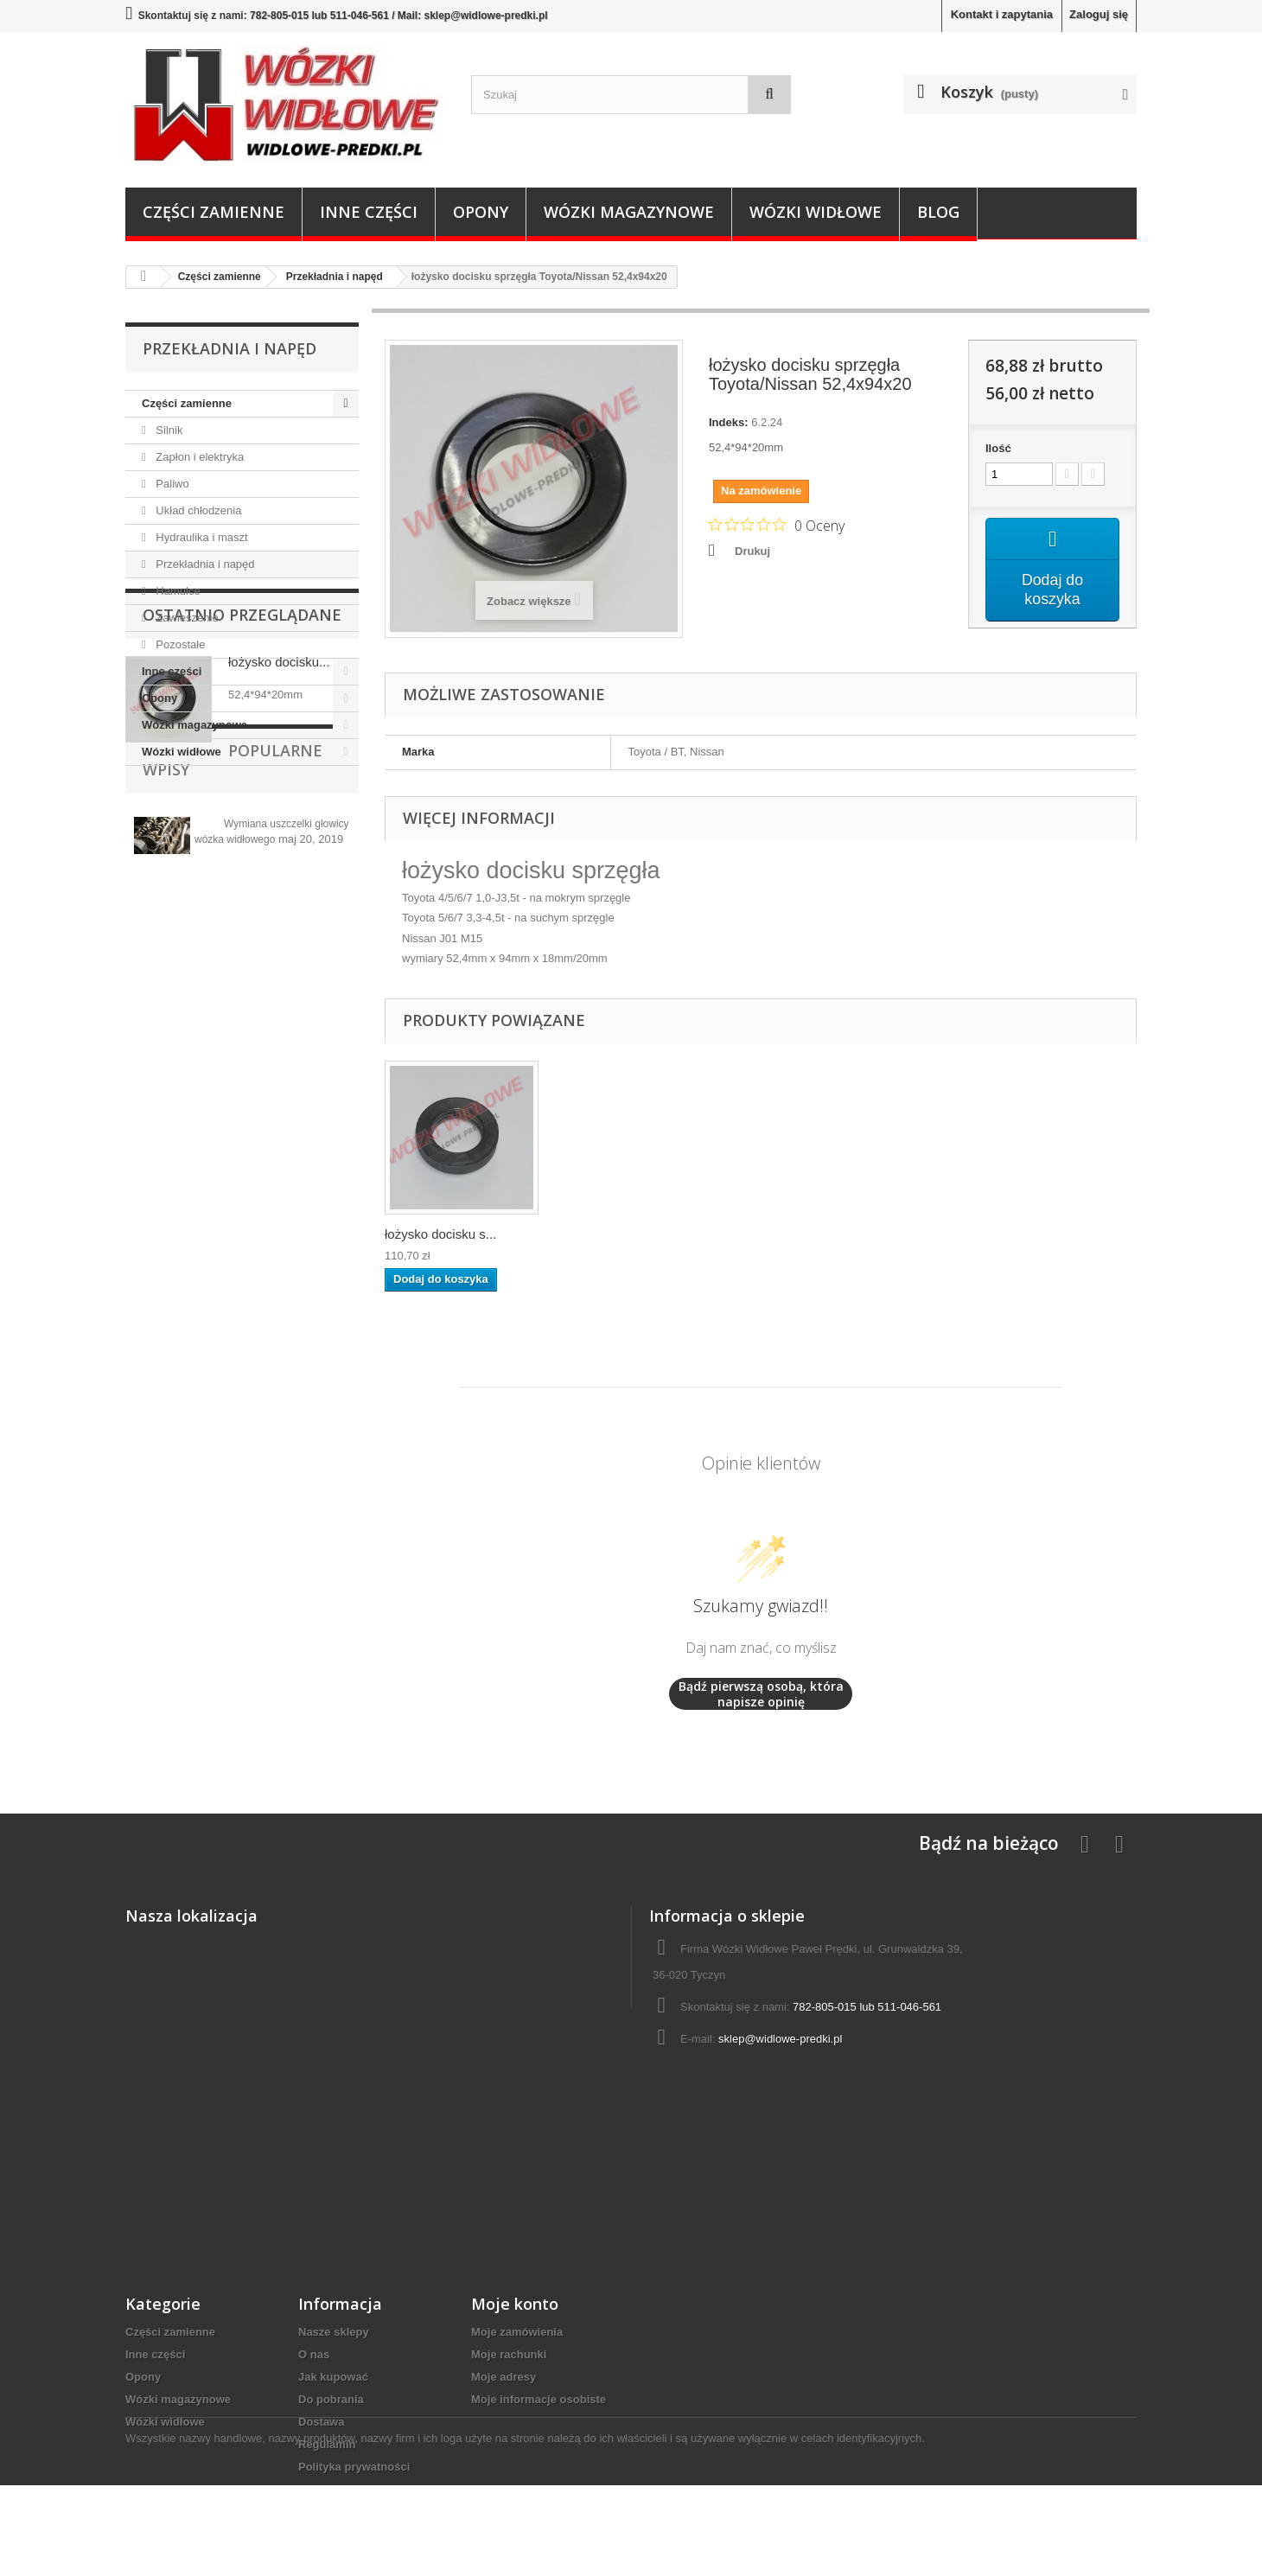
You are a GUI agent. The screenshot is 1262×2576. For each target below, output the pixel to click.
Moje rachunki (508, 2354)
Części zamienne (213, 211)
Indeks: (729, 422)
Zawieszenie (186, 617)
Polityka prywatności (354, 2466)
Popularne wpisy (215, 997)
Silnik (168, 430)
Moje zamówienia (517, 2331)
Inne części (368, 211)
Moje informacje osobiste (538, 2399)
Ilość (998, 448)
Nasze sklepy (333, 2331)
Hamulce (177, 590)
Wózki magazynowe (629, 211)
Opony (480, 211)
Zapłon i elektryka (199, 456)
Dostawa (321, 2421)
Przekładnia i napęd (204, 564)
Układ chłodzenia (197, 510)
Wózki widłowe (815, 211)
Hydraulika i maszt (200, 537)
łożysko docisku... (279, 865)
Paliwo (171, 483)
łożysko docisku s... (440, 1234)
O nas (313, 2354)
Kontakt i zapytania (1002, 14)
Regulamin (326, 2444)
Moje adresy (503, 2376)
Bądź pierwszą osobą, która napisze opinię (761, 1694)
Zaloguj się (1098, 14)
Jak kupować (333, 2376)
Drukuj (752, 551)
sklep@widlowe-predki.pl (780, 2038)
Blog (938, 211)
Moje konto (514, 2303)
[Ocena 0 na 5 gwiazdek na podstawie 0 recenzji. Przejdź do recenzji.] (777, 525)
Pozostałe (179, 644)
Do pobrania (331, 2399)
